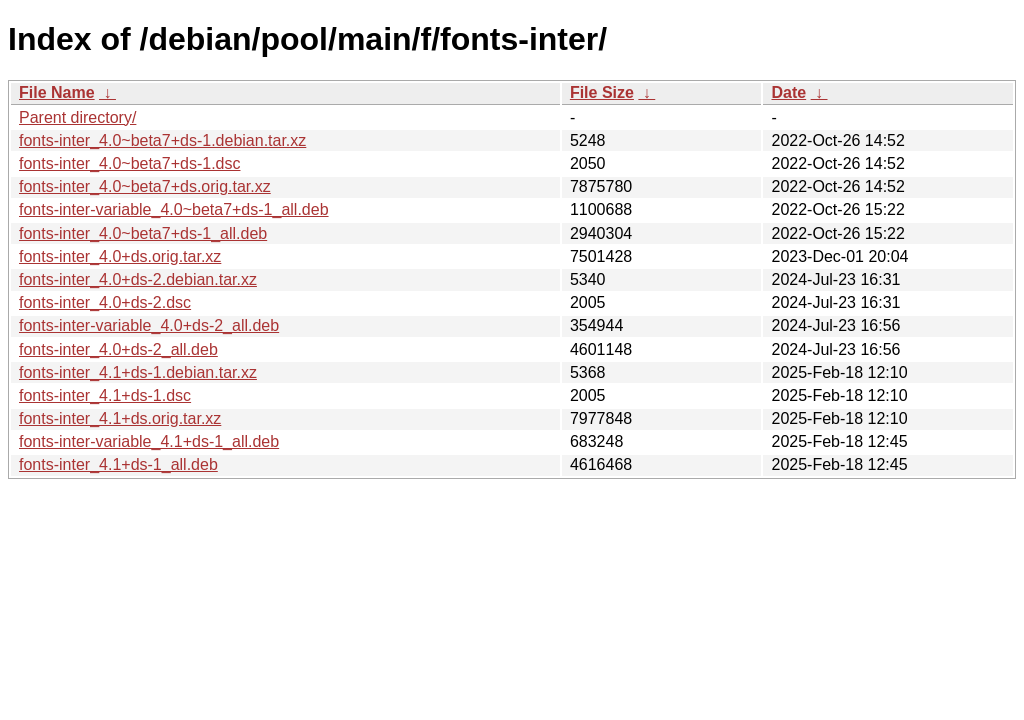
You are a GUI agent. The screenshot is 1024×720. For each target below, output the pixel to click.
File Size (602, 92)
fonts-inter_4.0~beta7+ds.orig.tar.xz (145, 186)
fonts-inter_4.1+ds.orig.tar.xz (120, 418)
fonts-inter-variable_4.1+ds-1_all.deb (149, 441)
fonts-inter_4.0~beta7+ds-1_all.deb (143, 233)
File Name (57, 92)
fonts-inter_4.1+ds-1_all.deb (118, 464)
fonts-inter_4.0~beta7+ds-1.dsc (129, 163)
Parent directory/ (77, 117)
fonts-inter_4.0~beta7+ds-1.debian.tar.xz (162, 140)
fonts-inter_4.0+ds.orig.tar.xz (120, 256)
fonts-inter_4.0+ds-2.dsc (105, 302)
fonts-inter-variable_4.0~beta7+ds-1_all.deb (174, 209)
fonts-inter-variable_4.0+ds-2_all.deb (149, 325)
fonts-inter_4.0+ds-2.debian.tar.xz (138, 279)
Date (788, 92)
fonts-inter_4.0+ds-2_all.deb (118, 349)
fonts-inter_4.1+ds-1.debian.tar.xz (138, 372)
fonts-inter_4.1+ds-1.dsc (105, 395)
